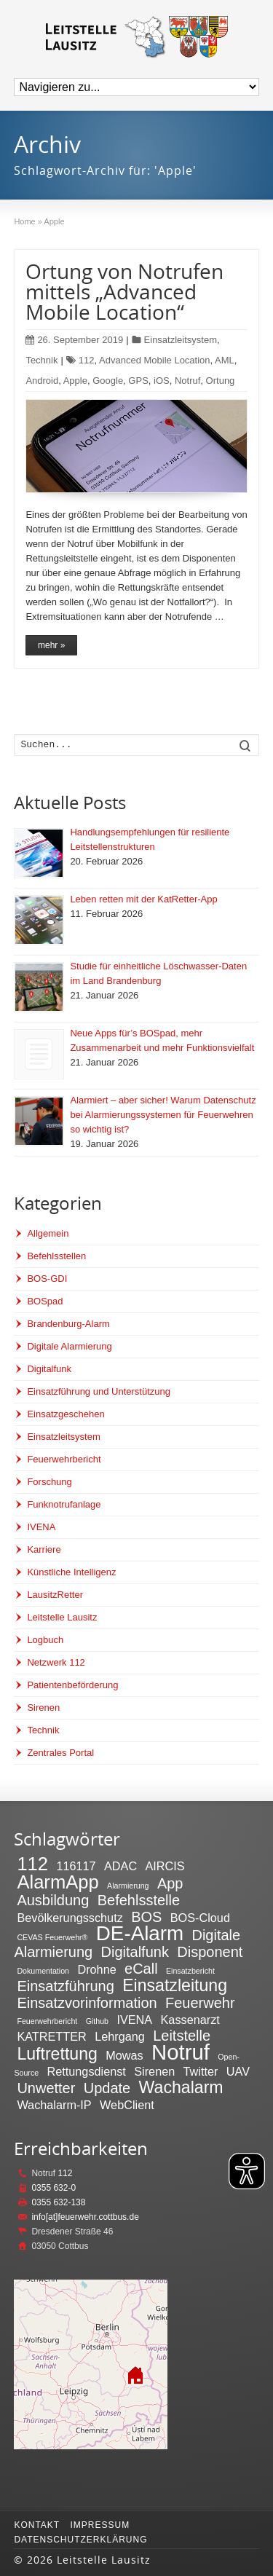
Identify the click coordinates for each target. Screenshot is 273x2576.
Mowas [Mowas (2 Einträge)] (124, 2055)
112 (87, 360)
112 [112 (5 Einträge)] (32, 1864)
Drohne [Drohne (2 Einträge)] (96, 1969)
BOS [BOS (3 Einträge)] (146, 1917)
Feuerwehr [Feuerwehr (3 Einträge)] (200, 2003)
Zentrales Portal (60, 1752)
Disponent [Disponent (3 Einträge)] (209, 1952)
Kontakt (37, 2525)
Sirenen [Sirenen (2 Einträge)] (154, 2071)
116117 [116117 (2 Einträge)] (75, 1865)
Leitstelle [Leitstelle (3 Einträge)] (181, 2036)
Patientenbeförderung (72, 1684)
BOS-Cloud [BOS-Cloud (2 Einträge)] (200, 1917)
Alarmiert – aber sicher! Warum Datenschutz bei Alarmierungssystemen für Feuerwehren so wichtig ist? (163, 1115)
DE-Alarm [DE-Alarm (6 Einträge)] (139, 1933)
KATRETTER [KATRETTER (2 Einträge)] (51, 2036)
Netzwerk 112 (55, 1662)
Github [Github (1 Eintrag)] (97, 2021)
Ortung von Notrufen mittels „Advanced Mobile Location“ (124, 291)
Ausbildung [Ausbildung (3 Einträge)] (53, 1900)
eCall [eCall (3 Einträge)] (141, 1969)
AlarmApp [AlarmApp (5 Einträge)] (57, 1882)
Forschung (49, 1481)
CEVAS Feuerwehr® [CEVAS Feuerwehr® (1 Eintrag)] (52, 1937)
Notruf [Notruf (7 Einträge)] (180, 2052)
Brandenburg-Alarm (68, 1323)
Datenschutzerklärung (80, 2539)
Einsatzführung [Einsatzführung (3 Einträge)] (65, 1986)
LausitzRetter (55, 1594)
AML (224, 360)
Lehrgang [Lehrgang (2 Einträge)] (120, 2036)
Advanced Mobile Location (154, 360)
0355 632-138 (58, 2202)
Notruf (187, 380)
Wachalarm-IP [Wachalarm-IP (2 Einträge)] (54, 2104)
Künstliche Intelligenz (71, 1572)
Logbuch (45, 1639)
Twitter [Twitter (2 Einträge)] (200, 2071)
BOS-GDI (47, 1278)
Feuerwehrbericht (63, 1459)
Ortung (220, 380)
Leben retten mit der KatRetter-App (143, 899)
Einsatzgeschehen (65, 1414)
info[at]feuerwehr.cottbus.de (84, 2217)
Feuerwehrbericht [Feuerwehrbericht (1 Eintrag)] (47, 2021)
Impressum (100, 2525)
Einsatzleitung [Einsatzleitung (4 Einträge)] (174, 1985)
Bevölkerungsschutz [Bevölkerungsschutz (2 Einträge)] (69, 1917)
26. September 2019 (74, 339)
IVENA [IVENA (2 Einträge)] (134, 2019)
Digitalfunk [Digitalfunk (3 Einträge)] (135, 1952)
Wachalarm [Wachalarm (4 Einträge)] (181, 2087)
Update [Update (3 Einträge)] (107, 2088)
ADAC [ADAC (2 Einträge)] (120, 1865)
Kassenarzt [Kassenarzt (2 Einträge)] (190, 2019)
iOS (162, 380)
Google (107, 380)
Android (41, 380)
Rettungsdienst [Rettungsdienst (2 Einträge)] (86, 2071)
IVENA (41, 1526)
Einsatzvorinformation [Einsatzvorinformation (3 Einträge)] (87, 2003)
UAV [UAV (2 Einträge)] (238, 2071)
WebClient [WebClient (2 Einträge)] (127, 2104)
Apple (75, 380)
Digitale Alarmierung (69, 1346)
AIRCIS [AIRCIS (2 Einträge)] (165, 1865)
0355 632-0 (53, 2188)
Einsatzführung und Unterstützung (98, 1391)
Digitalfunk (49, 1368)
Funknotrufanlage (63, 1504)
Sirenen (43, 1707)
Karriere (43, 1549)
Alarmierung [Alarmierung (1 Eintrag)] (128, 1885)
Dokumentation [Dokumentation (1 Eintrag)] (43, 1970)
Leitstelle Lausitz (62, 1617)
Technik (41, 360)
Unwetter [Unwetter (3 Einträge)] (46, 2088)
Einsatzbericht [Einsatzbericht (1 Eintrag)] (190, 1970)
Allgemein (47, 1233)
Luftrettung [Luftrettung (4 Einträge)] (57, 2053)
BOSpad (45, 1301)
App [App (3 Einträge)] (170, 1883)
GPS (138, 380)
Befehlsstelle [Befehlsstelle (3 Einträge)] (139, 1900)
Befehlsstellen (56, 1255)
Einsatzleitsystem (180, 339)
